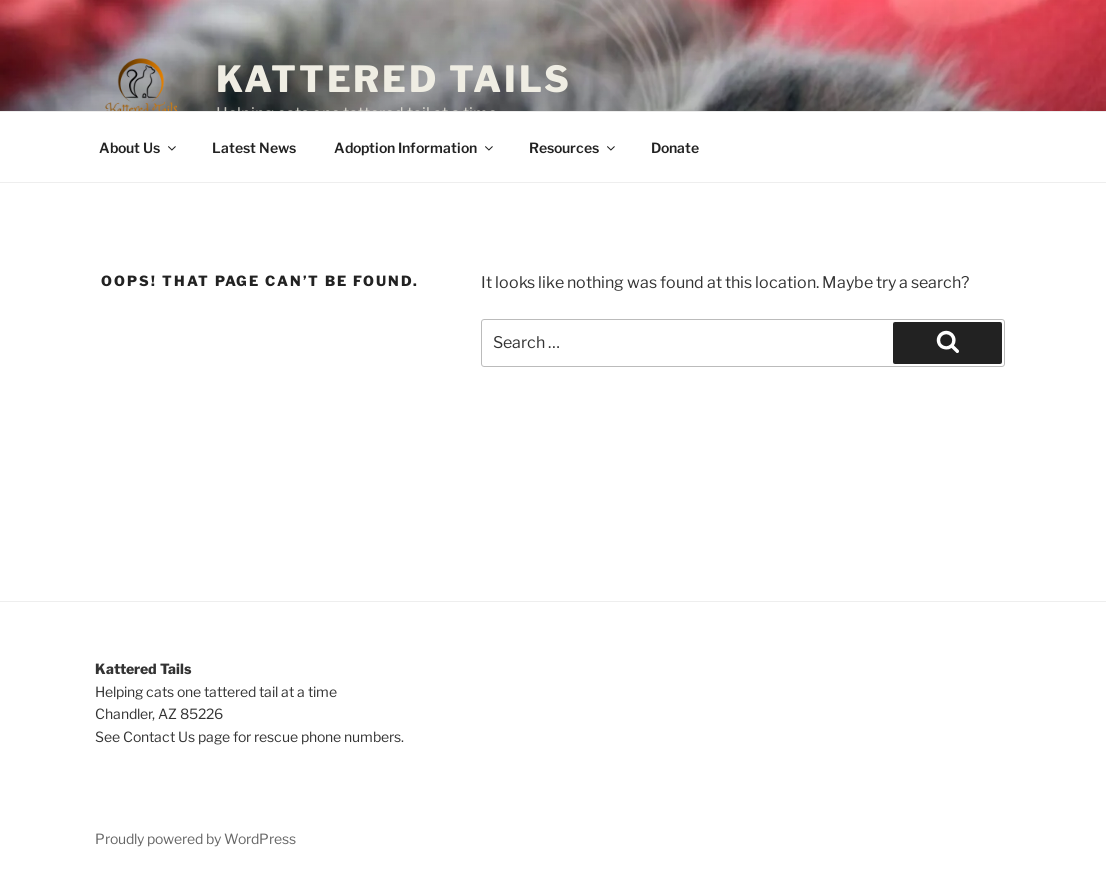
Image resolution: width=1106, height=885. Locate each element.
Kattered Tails (394, 79)
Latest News (254, 147)
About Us (139, 147)
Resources (573, 147)
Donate (675, 147)
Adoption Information (415, 147)
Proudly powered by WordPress (195, 838)
